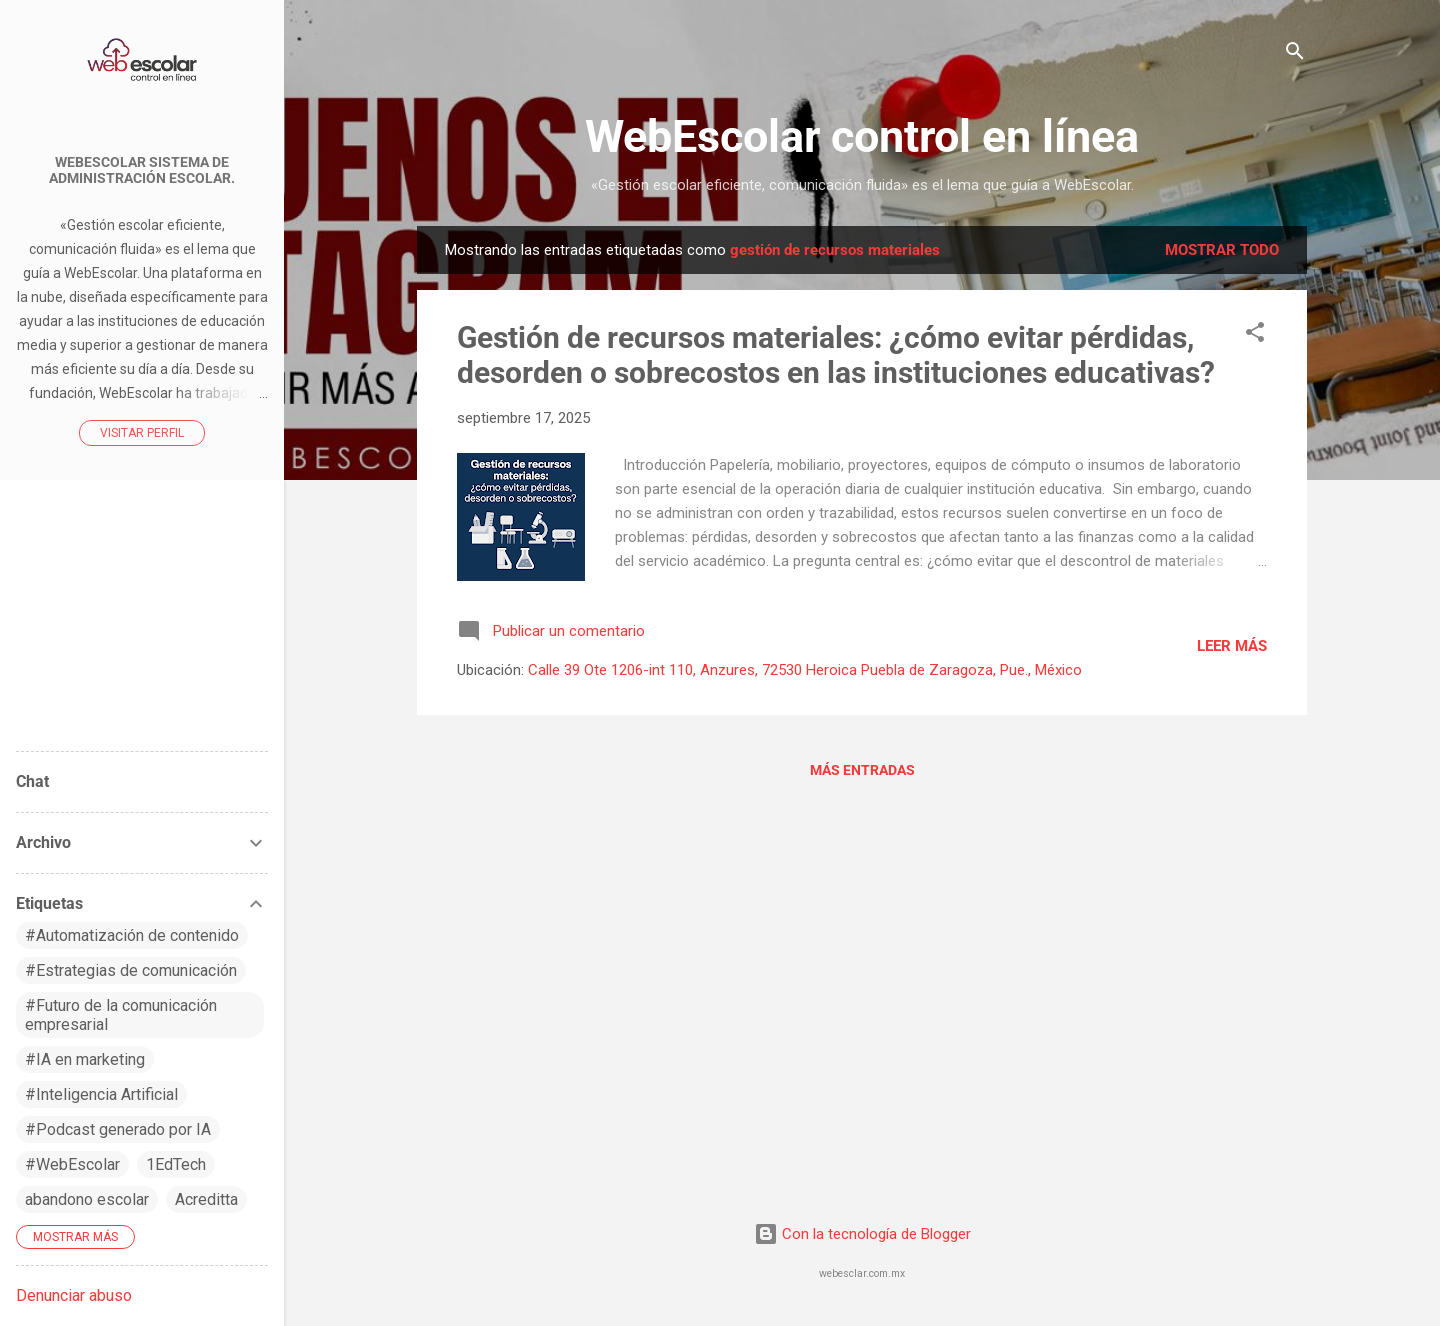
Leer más (1232, 646)
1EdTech (176, 1164)
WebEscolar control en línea (862, 136)
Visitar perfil (142, 433)
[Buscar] (1295, 54)
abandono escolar (87, 1199)
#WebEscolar (72, 1164)
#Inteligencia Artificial (101, 1094)
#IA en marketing (85, 1059)
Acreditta (206, 1199)
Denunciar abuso (74, 1295)
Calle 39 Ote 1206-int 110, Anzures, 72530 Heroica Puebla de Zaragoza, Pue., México (805, 670)
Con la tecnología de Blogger (862, 1234)
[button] (1255, 335)
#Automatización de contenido (132, 935)
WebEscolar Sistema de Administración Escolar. (142, 170)
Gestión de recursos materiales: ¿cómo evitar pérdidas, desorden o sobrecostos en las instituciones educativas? (836, 355)
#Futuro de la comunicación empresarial (121, 1015)
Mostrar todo (1222, 250)
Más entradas (862, 770)
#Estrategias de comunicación (131, 970)
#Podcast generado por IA (118, 1129)
